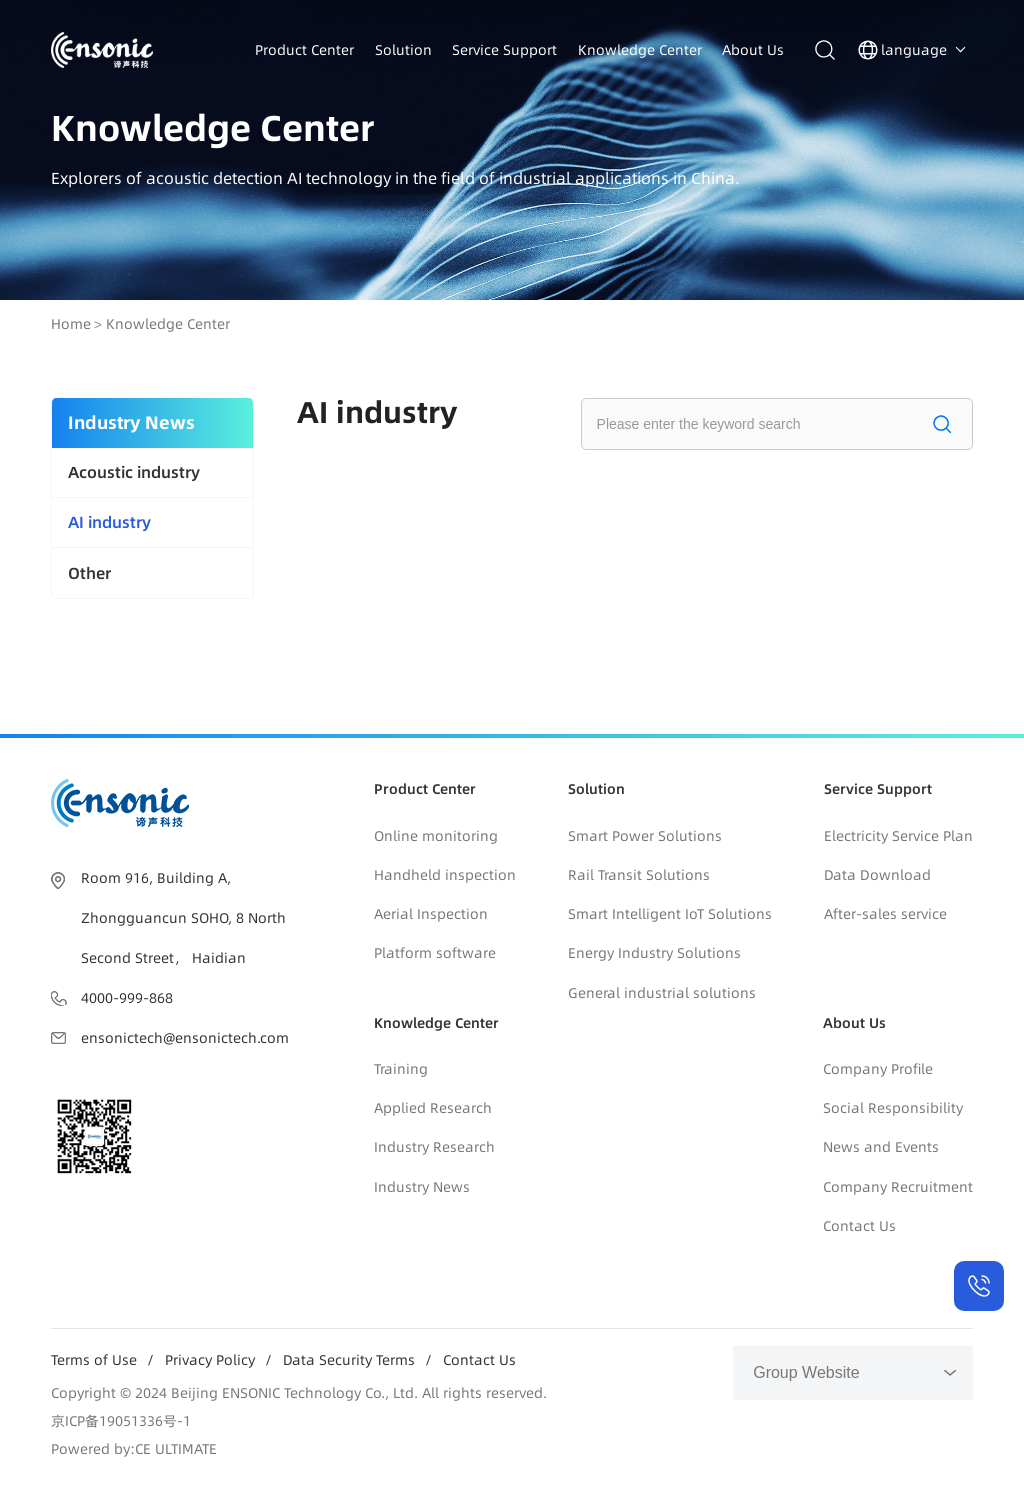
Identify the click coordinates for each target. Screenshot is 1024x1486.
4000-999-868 (127, 998)
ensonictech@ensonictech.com (185, 1038)
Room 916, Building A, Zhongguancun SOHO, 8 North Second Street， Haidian (183, 918)
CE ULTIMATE (176, 1449)
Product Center (304, 50)
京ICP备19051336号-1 (121, 1421)
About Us (753, 50)
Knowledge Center (640, 50)
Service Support (504, 50)
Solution (403, 50)
